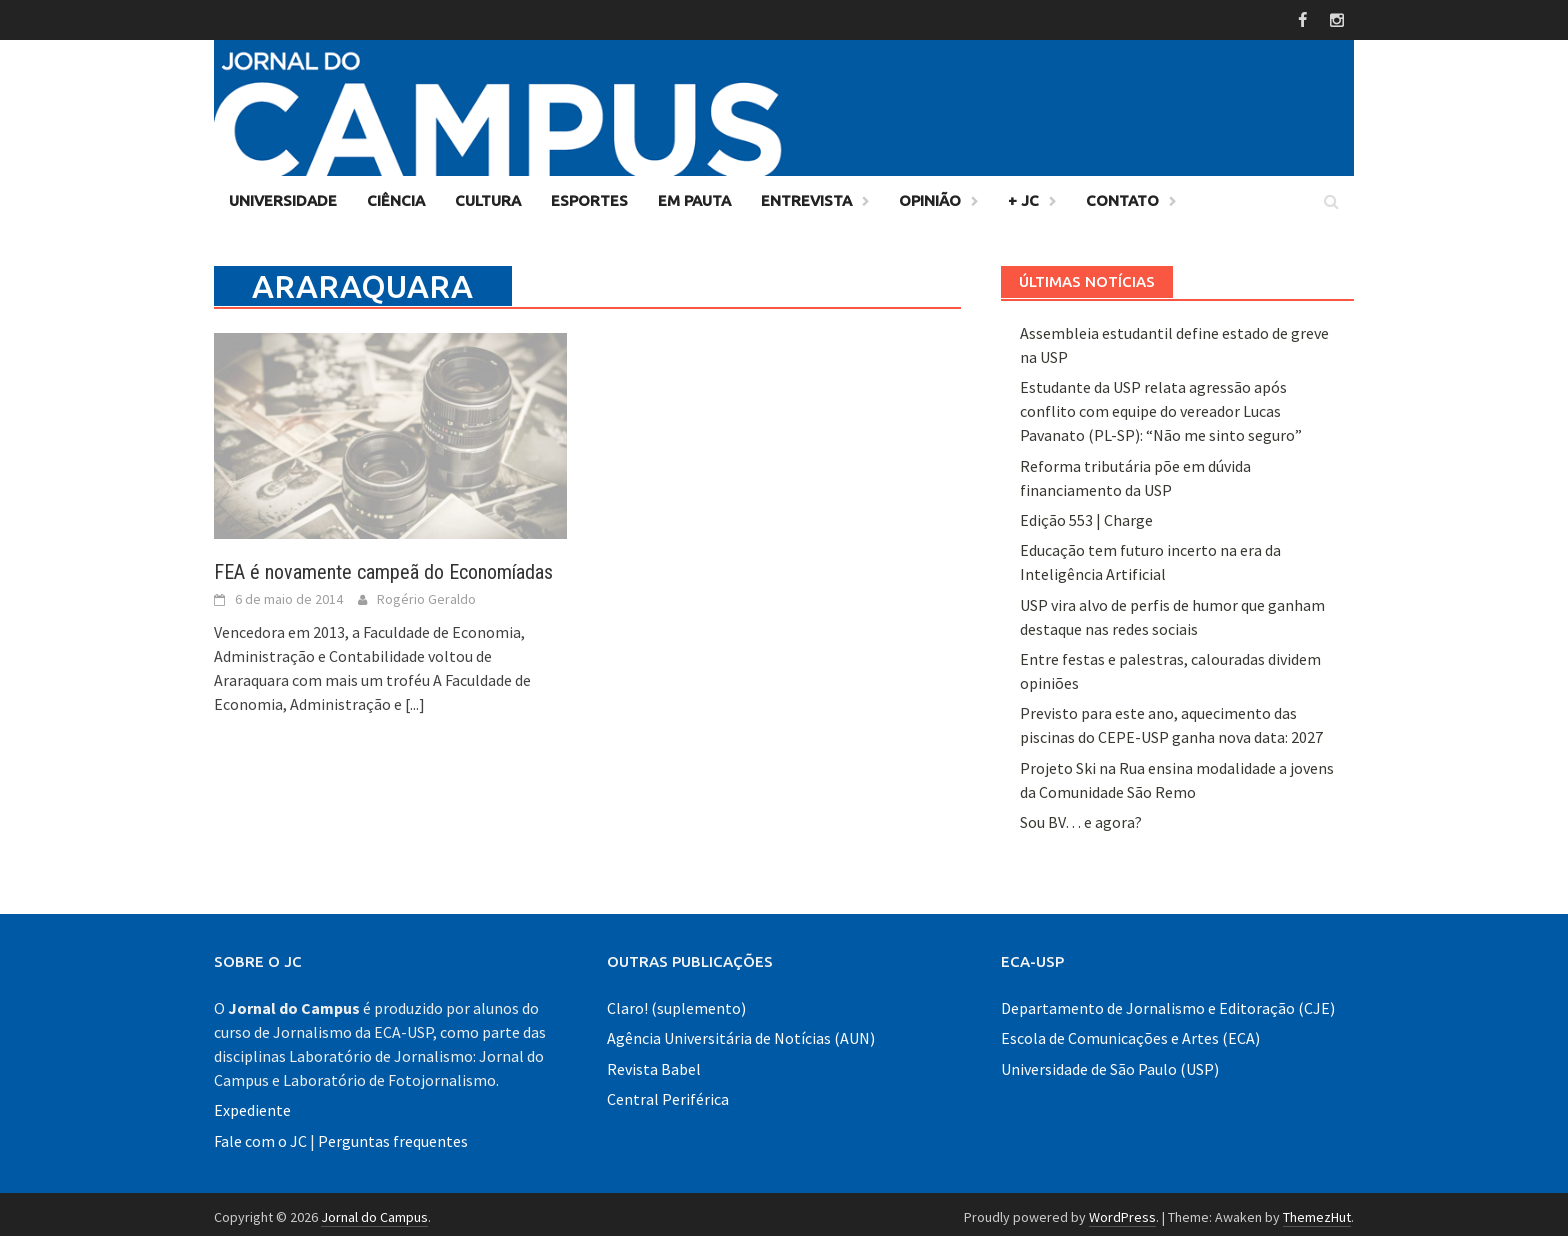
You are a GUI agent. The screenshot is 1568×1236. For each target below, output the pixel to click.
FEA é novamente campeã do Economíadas (383, 567)
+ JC (1023, 194)
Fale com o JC (260, 1135)
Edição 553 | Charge (1086, 515)
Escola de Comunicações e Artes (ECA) (1130, 1033)
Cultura (488, 194)
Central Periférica (668, 1094)
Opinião (930, 194)
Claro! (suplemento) (676, 1002)
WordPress (1122, 1211)
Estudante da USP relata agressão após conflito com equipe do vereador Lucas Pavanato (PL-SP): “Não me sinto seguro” (1161, 406)
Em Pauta (694, 194)
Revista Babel (654, 1063)
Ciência (396, 194)
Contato (1122, 194)
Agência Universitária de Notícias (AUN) (741, 1033)
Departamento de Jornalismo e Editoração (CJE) (1168, 1002)
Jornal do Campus (374, 1211)
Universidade (283, 194)
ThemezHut (1317, 1211)
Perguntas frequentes (393, 1135)
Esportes (589, 194)
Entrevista (806, 194)
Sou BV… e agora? (1081, 817)
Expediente (252, 1105)
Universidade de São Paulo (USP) (1110, 1063)
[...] (415, 699)
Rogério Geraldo (426, 594)
